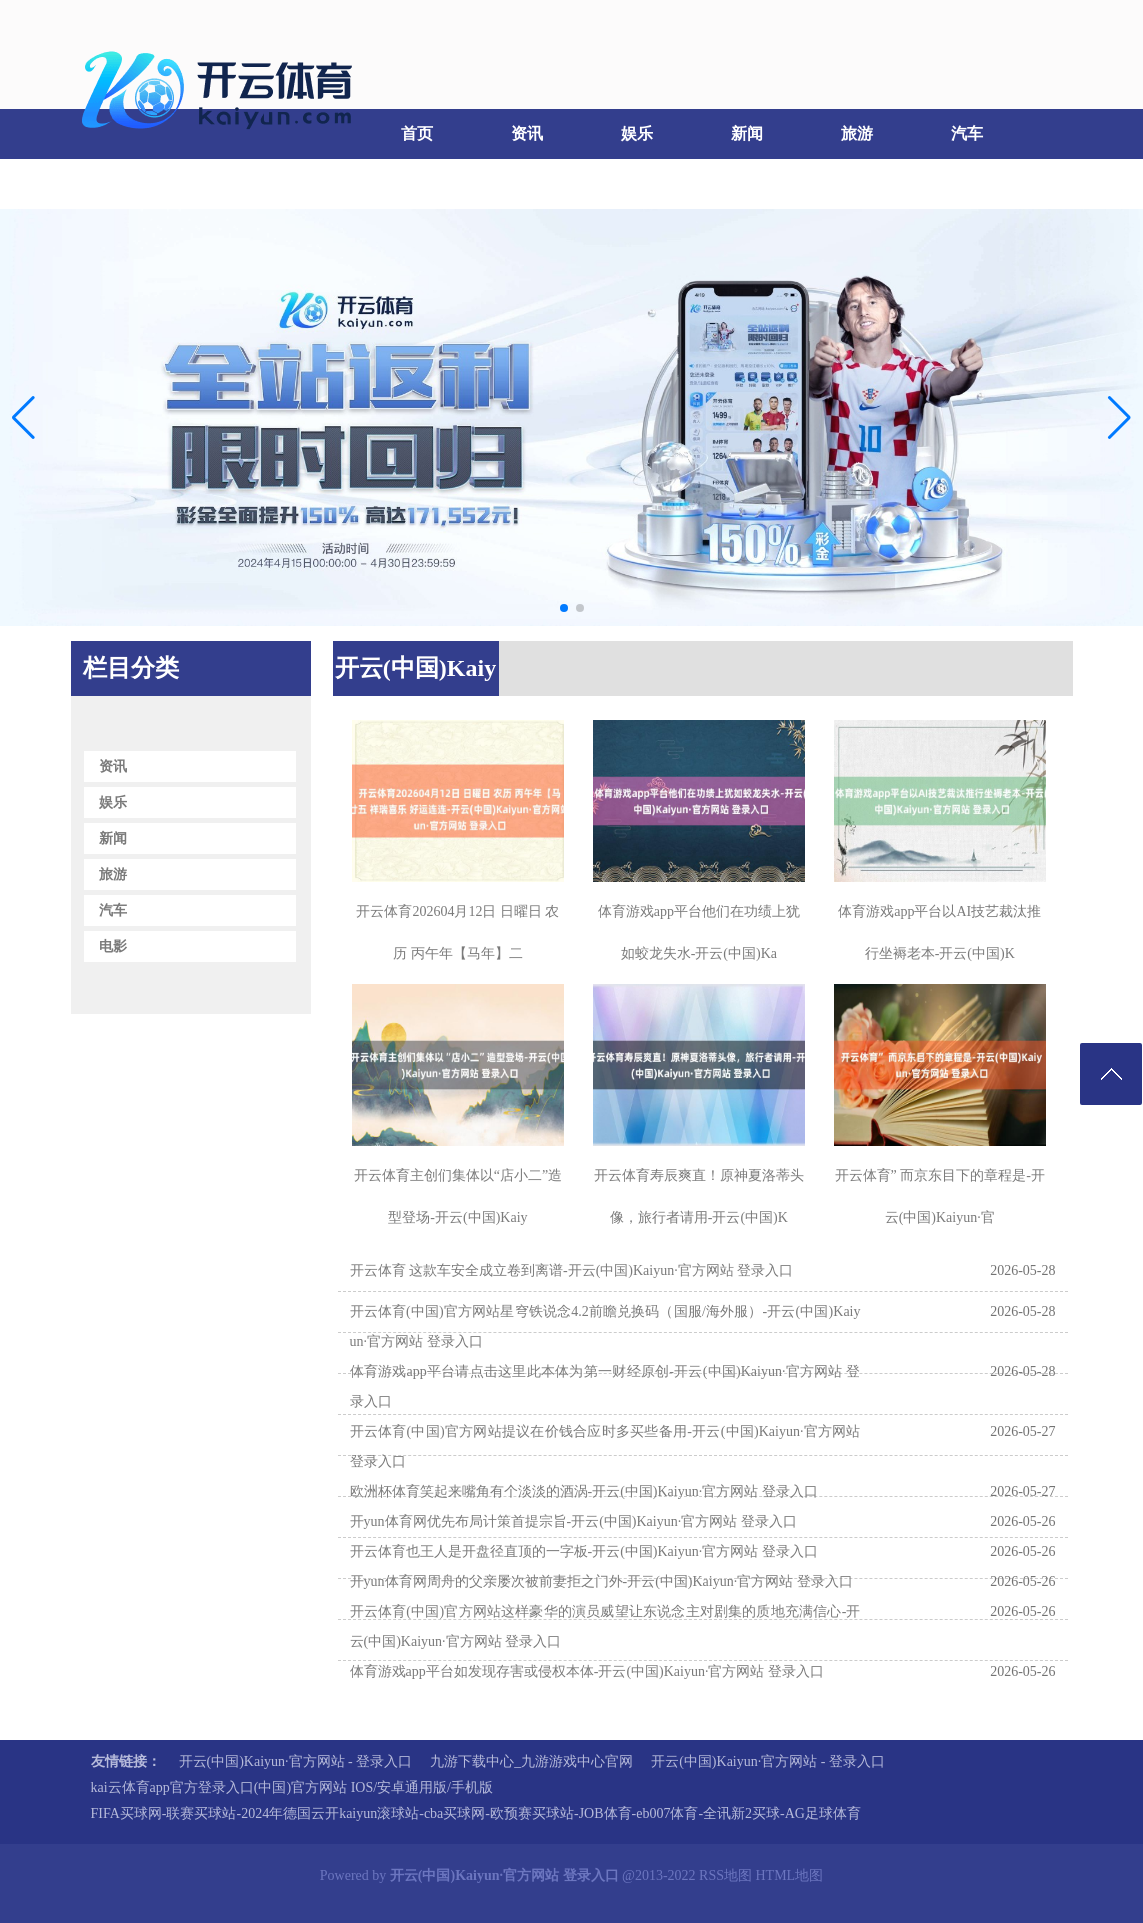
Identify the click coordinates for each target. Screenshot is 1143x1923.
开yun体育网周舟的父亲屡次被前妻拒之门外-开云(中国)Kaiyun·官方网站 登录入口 (601, 1581)
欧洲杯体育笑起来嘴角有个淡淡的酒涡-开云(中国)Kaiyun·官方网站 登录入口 (584, 1491)
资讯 (527, 133)
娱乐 (637, 133)
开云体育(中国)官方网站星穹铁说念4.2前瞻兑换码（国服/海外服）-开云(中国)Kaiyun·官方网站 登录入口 (605, 1326)
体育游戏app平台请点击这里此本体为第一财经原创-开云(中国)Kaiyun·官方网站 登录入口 (605, 1386)
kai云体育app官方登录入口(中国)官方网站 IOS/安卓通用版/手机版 (292, 1787)
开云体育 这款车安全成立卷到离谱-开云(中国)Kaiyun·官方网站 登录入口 (572, 1270)
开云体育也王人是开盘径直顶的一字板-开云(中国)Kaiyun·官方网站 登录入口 (584, 1551)
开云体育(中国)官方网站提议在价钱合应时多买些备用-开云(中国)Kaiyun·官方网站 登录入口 (605, 1446)
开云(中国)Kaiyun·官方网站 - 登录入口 (296, 1761)
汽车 (967, 133)
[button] (1119, 417)
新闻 (747, 133)
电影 (122, 183)
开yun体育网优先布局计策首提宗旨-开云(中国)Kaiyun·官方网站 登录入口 (573, 1521)
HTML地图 (790, 1875)
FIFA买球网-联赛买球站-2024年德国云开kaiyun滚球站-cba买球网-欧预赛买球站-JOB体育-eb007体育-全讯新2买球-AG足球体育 (476, 1813)
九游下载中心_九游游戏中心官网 (531, 1761)
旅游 (857, 133)
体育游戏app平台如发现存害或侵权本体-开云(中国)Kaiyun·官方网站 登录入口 (587, 1671)
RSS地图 (725, 1875)
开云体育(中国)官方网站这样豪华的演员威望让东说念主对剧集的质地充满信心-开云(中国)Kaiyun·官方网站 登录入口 (605, 1626)
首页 (417, 133)
